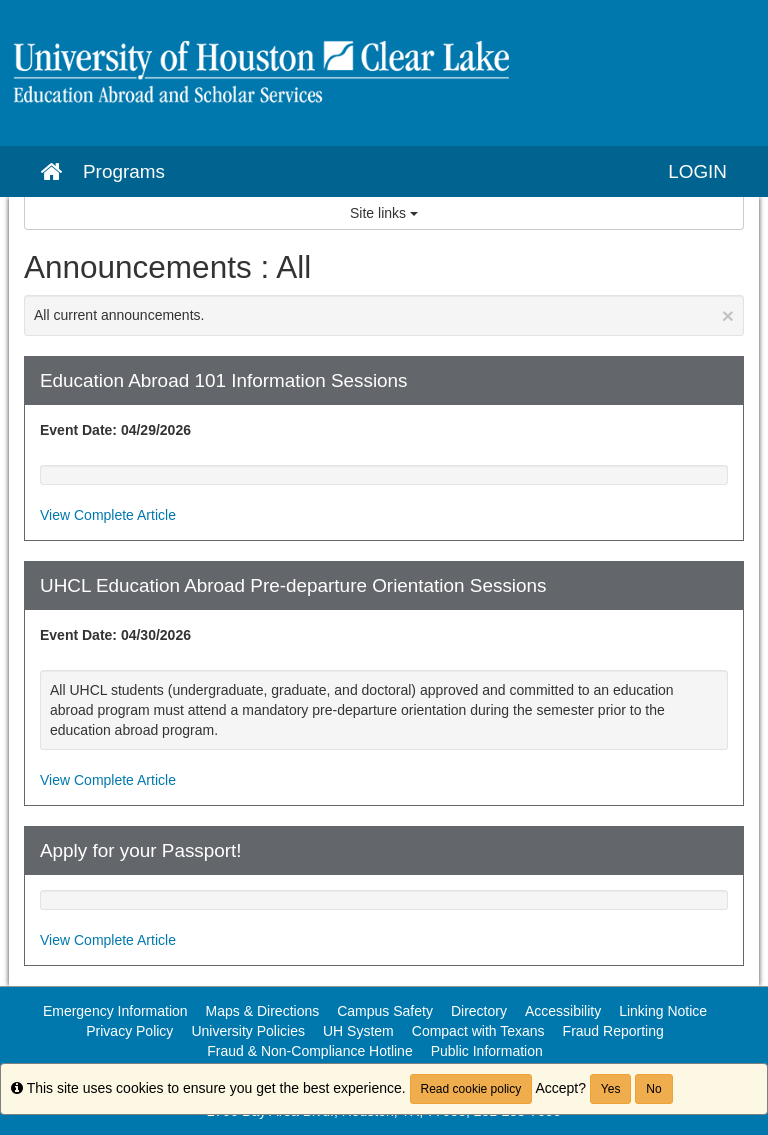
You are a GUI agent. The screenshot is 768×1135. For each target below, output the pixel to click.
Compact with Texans (478, 1031)
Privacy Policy (129, 1031)
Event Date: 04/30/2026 (115, 635)
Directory (479, 1011)
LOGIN (697, 171)
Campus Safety (385, 1011)
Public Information (487, 1051)
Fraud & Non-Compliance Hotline (309, 1051)
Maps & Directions (263, 1011)
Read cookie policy (471, 1089)
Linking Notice (663, 1011)
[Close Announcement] (728, 315)
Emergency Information (115, 1011)
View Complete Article (108, 515)
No (653, 1089)
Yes (611, 1089)
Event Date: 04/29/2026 (115, 430)
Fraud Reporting (613, 1031)
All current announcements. (384, 315)
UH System (358, 1031)
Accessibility (563, 1011)
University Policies (248, 1031)
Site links (384, 213)
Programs (124, 171)
